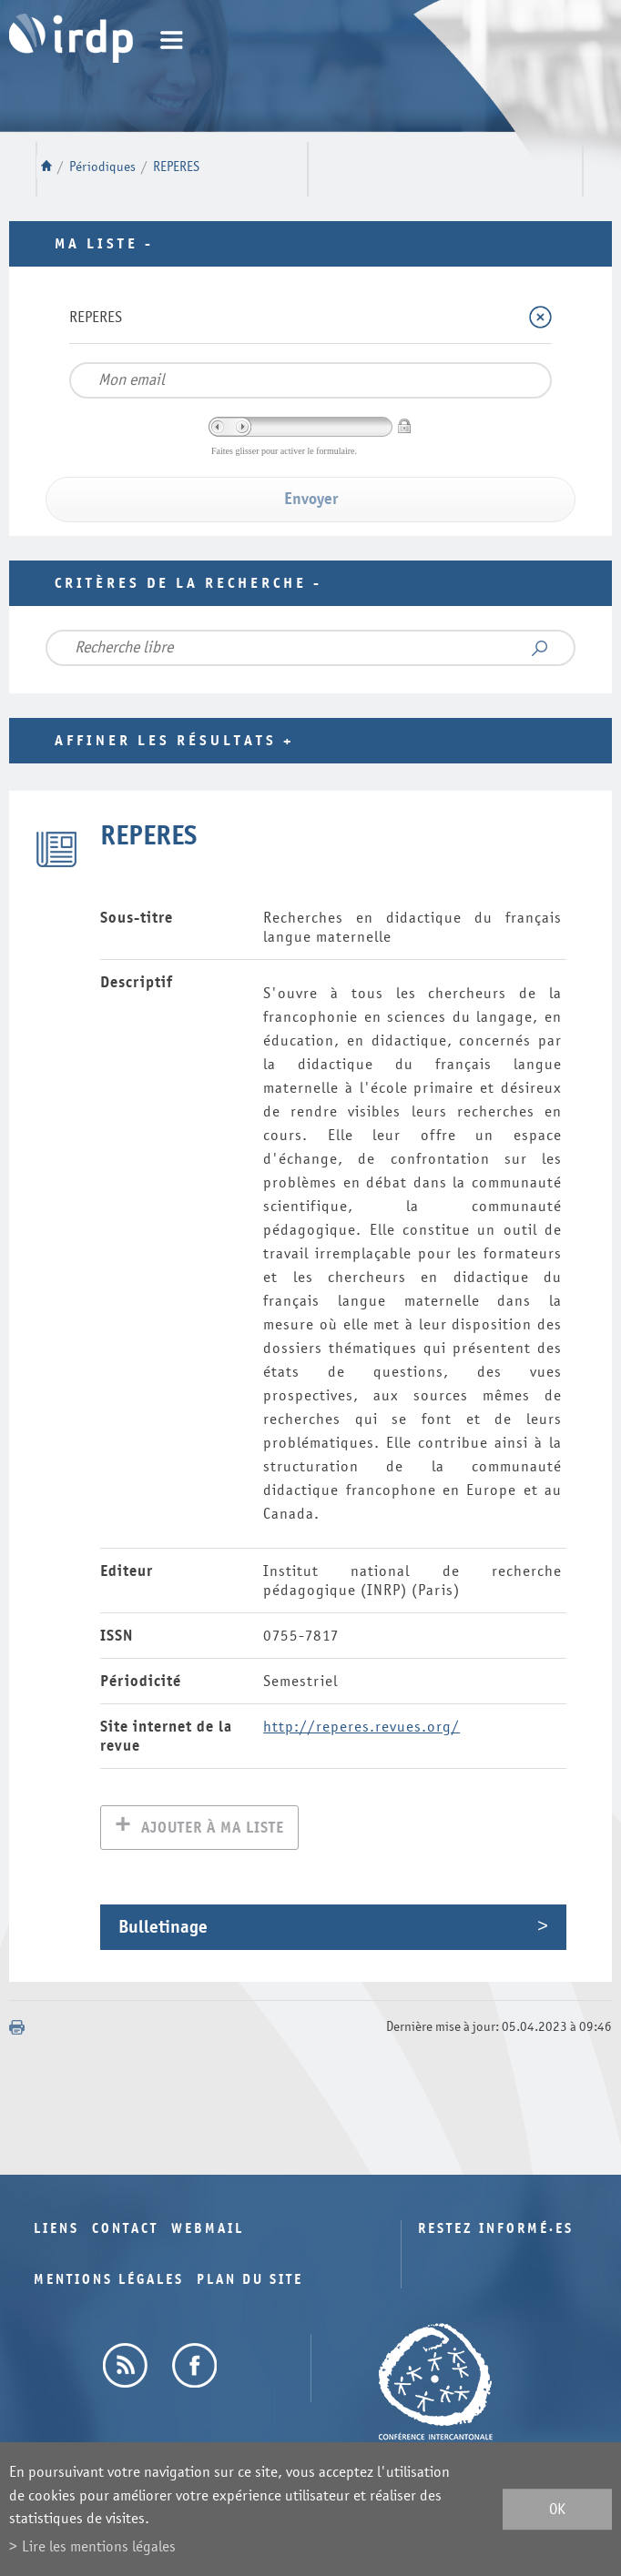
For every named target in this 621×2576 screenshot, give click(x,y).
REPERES (176, 167)
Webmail (207, 2231)
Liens (56, 2231)
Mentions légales (109, 2281)
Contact (125, 2231)
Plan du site (250, 2281)
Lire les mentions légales (99, 2546)
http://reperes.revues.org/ (361, 1726)
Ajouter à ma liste (212, 1829)
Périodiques (102, 167)
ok (557, 2509)
